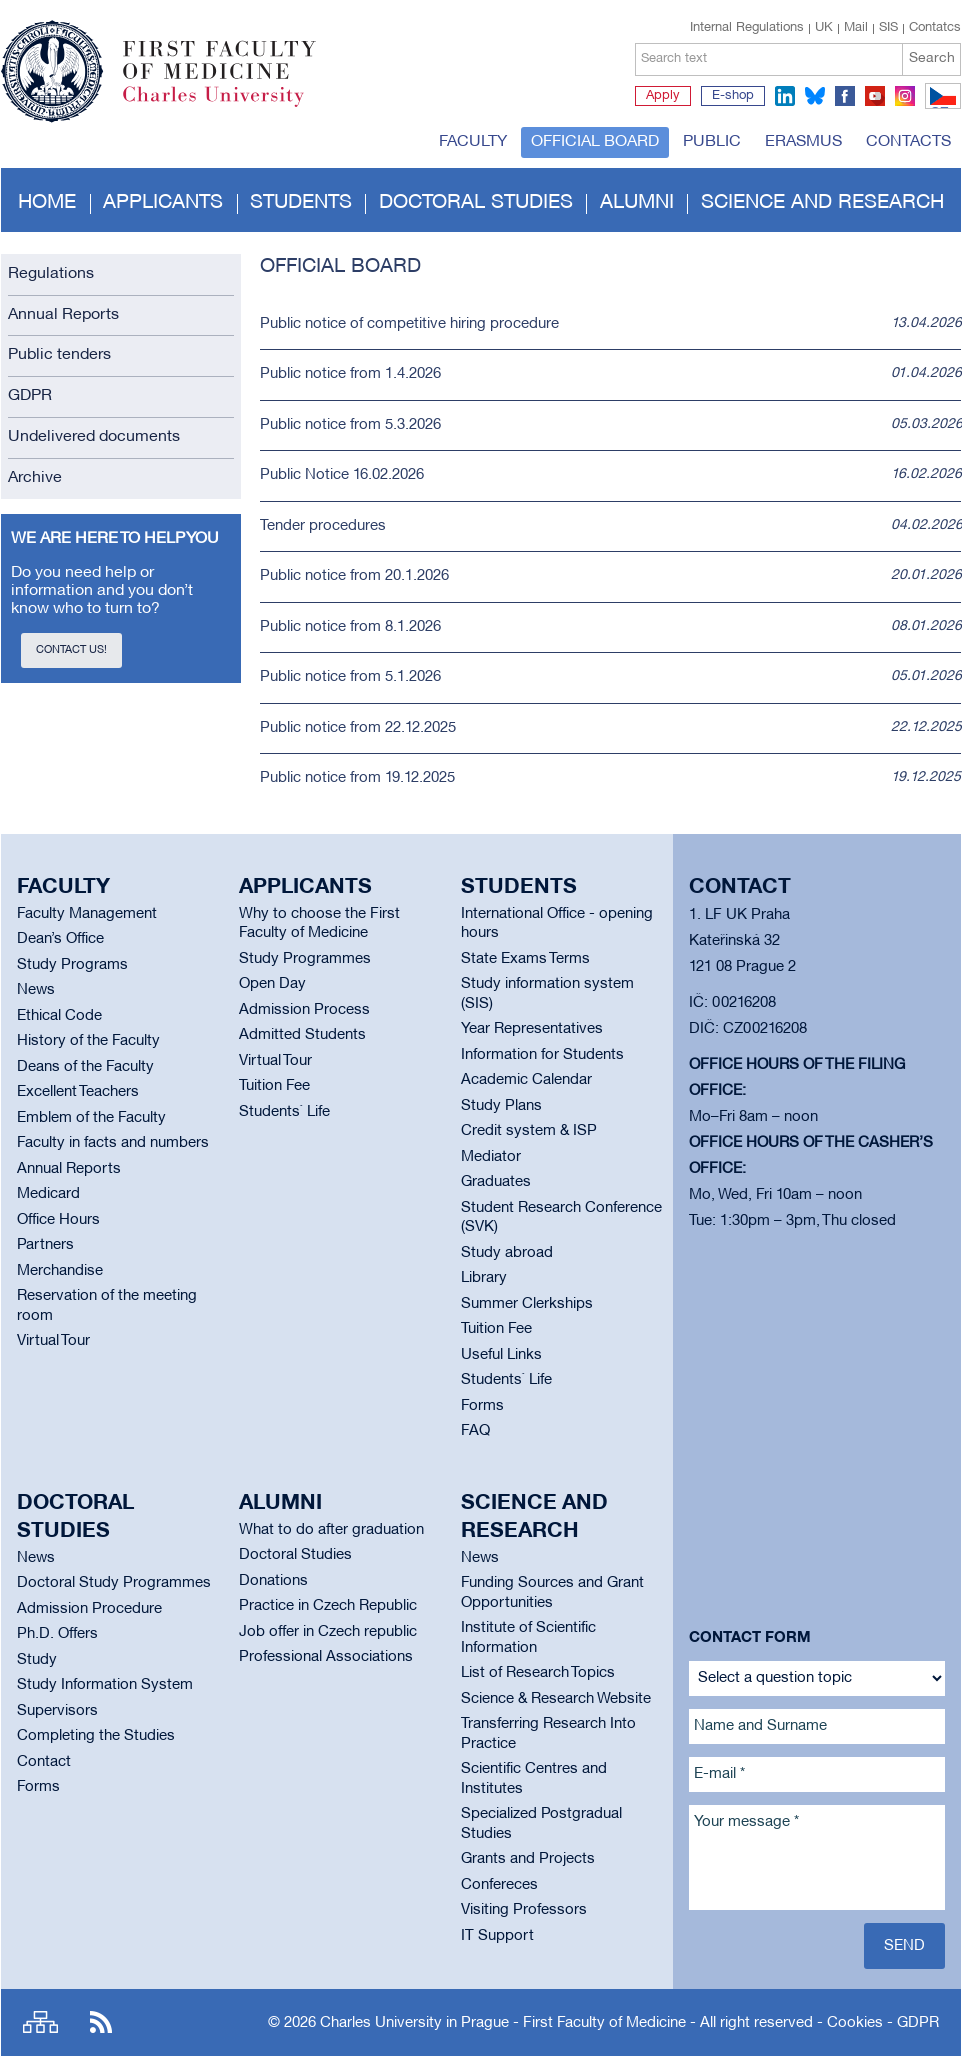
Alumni (637, 203)
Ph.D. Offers (57, 1634)
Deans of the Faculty (85, 1067)
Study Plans (501, 1106)
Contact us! (71, 650)
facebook (845, 96)
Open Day (272, 984)
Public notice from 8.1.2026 (350, 627)
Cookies (855, 2023)
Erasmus (803, 142)
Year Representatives (532, 1029)
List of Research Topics (538, 1673)
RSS (101, 2022)
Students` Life (284, 1112)
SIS (888, 28)
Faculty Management (87, 914)
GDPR (30, 396)
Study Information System (105, 1685)
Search (932, 58)
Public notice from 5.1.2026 (350, 677)
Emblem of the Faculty (91, 1118)
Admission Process (304, 1010)
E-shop (733, 96)
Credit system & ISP (529, 1131)
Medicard (48, 1194)
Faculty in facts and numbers (113, 1143)
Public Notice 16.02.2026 (342, 475)
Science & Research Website (556, 1699)
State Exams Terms (525, 959)
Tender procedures (323, 526)
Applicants (163, 203)
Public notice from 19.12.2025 (357, 778)
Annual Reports (63, 315)
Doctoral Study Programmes (114, 1583)
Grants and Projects (528, 1859)
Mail (856, 28)
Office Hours (58, 1220)
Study (37, 1660)
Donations (273, 1581)
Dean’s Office (60, 939)
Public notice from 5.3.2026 (350, 425)
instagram (905, 96)
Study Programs (72, 965)
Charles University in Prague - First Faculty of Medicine (503, 2023)
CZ (939, 108)
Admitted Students (302, 1035)
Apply (663, 96)
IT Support (497, 1936)
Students (301, 203)
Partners (45, 1245)
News (36, 990)
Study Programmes (305, 959)
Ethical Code (59, 1016)
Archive (35, 478)
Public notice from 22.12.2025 (358, 728)
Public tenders (59, 355)
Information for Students (542, 1055)
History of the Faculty (88, 1041)
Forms (482, 1406)
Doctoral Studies (295, 1555)
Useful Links (501, 1355)
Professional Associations (326, 1657)
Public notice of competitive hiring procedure (409, 324)
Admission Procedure (89, 1609)
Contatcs (935, 28)
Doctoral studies (476, 203)
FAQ (475, 1431)
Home (47, 203)
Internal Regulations (747, 28)
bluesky (815, 96)
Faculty (473, 142)
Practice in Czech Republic (328, 1606)
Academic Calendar (526, 1080)
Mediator (491, 1157)
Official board (595, 142)
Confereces (499, 1885)
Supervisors (57, 1711)
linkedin (785, 96)
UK (824, 28)
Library (484, 1278)
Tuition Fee (274, 1086)
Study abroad (507, 1253)
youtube (875, 96)
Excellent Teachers (78, 1092)
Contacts (908, 142)
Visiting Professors (524, 1910)
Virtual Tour (53, 1341)
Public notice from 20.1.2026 (354, 576)
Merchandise (60, 1271)
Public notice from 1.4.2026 (350, 374)
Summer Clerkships (527, 1304)
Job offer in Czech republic (328, 1632)
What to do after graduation (331, 1530)
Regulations (51, 274)
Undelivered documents (94, 437)
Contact (44, 1762)
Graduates (496, 1182)
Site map (40, 2022)
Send (904, 1946)
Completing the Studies (96, 1736)
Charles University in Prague (230, 105)
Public (712, 142)
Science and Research (822, 203)
